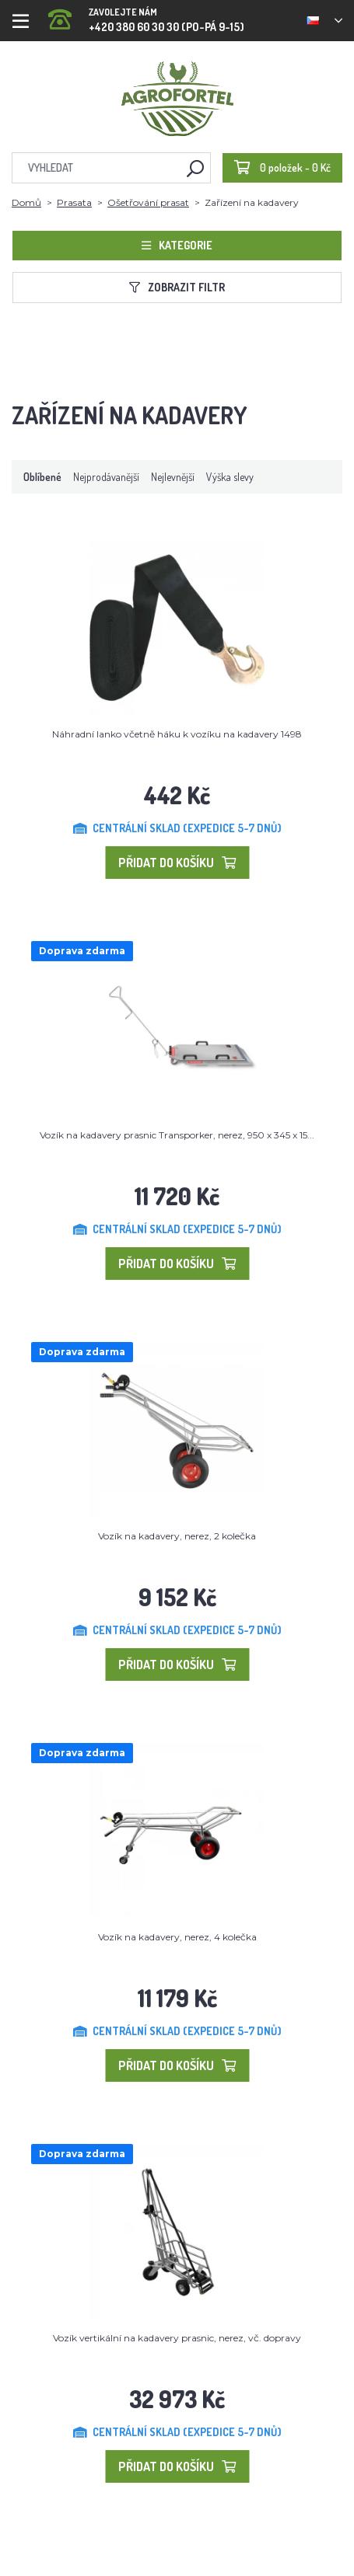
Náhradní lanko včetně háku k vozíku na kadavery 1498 (177, 734)
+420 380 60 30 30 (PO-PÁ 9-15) (146, 15)
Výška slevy (230, 476)
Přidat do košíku (177, 862)
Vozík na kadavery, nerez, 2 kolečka (177, 1536)
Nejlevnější (173, 476)
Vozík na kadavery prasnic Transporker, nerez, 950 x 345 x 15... (177, 1135)
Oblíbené (42, 476)
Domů (26, 202)
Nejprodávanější (106, 476)
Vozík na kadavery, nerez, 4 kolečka (177, 1937)
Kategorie (177, 245)
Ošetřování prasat (148, 202)
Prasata (74, 202)
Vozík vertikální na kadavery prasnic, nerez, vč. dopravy (177, 2338)
